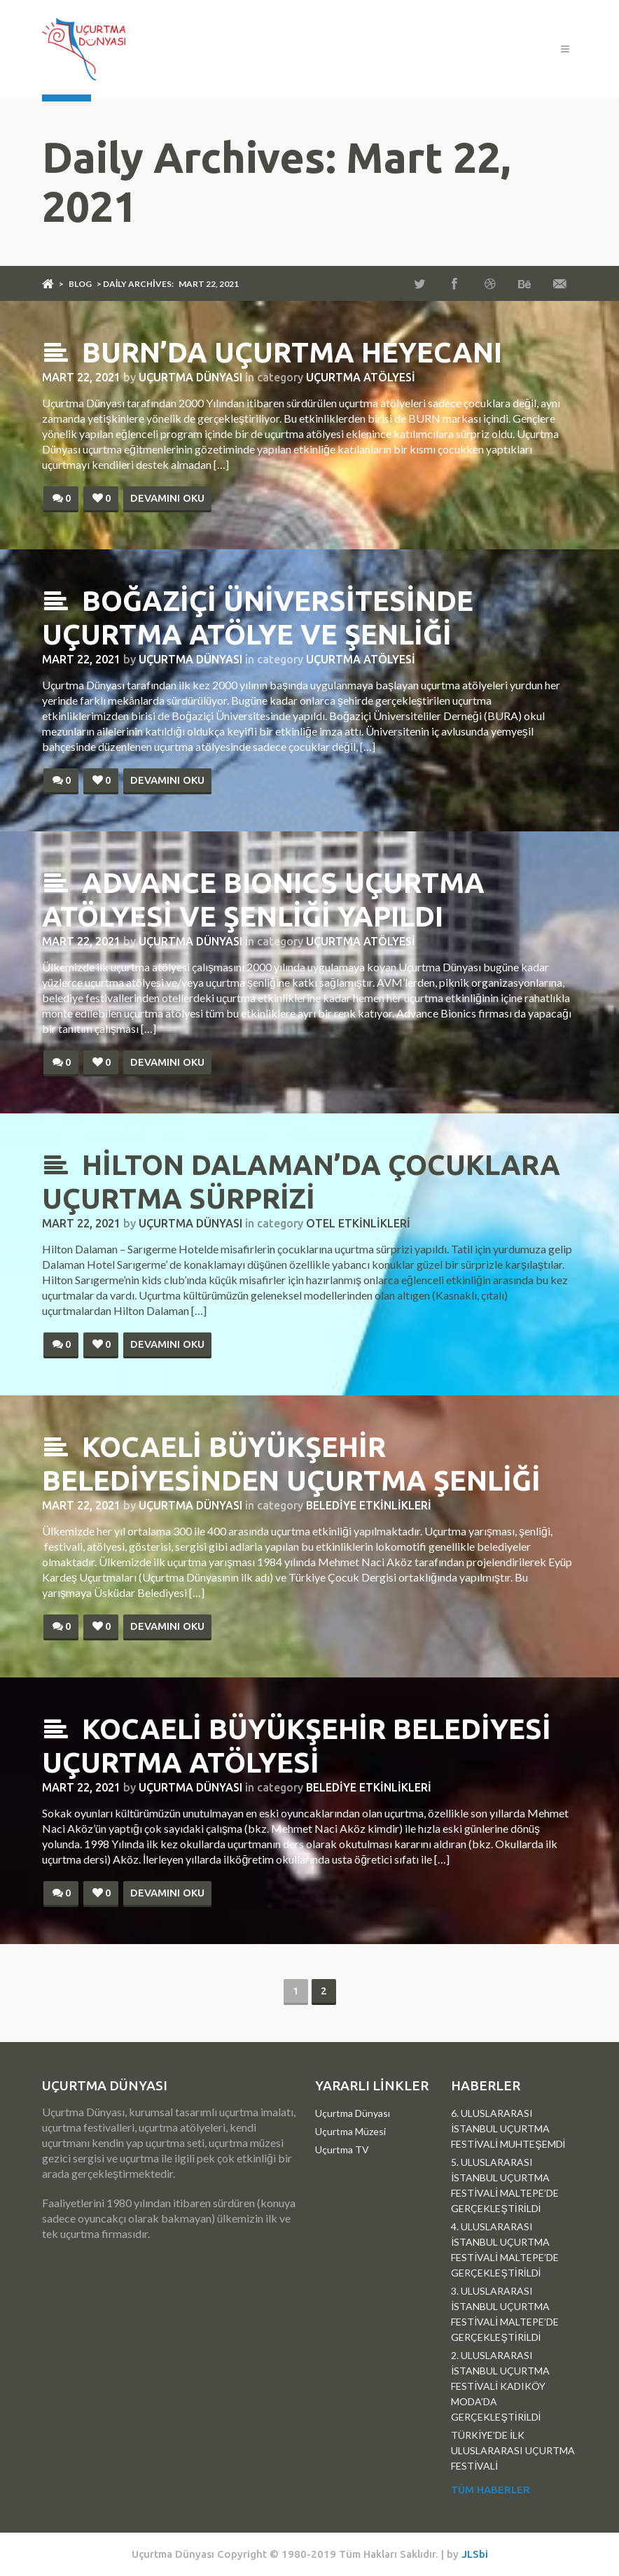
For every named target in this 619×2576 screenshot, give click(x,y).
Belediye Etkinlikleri (368, 1505)
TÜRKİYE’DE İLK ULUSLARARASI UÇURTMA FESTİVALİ (513, 2450)
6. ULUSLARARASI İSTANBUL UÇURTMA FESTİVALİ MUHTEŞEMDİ (508, 2128)
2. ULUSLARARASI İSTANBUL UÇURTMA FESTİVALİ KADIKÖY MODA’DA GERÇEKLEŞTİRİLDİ (500, 2386)
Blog (80, 284)
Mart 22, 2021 (81, 377)
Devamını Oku (167, 498)
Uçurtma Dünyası (190, 377)
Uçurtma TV (342, 2149)
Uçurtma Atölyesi (360, 377)
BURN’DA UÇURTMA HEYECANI (272, 352)
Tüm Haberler (490, 2490)
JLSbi (474, 2554)
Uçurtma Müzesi (350, 2131)
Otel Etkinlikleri (358, 1223)
